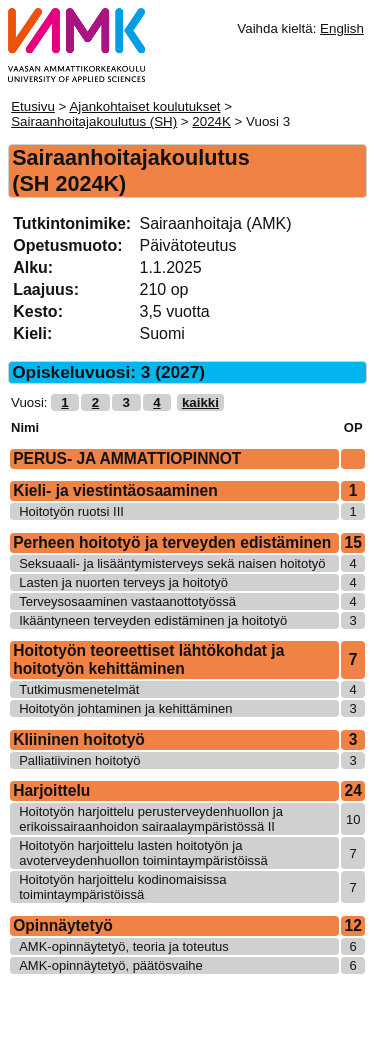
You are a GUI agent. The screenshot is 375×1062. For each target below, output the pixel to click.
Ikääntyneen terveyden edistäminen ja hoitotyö (153, 620)
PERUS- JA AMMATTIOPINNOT (127, 458)
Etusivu (33, 106)
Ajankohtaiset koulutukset (144, 106)
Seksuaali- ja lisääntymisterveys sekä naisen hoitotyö (172, 563)
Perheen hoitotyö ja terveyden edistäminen (172, 542)
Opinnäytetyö (63, 925)
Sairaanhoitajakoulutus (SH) (94, 121)
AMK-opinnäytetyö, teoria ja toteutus (124, 946)
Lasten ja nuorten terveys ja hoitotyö (123, 582)
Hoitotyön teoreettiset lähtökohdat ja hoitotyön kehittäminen (148, 659)
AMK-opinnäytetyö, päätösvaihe (111, 965)
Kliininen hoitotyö (79, 739)
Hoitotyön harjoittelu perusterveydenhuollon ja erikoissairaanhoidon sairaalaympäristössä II (151, 819)
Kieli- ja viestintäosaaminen (115, 490)
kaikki (200, 402)
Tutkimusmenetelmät (79, 689)
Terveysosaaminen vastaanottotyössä (127, 601)
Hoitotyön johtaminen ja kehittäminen (125, 708)
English (342, 28)
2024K (211, 121)
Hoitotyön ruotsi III (71, 511)
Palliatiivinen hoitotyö (79, 760)
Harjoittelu (51, 790)
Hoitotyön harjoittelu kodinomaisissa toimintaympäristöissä (122, 887)
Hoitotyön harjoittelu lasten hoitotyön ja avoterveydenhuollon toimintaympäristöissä (143, 853)
